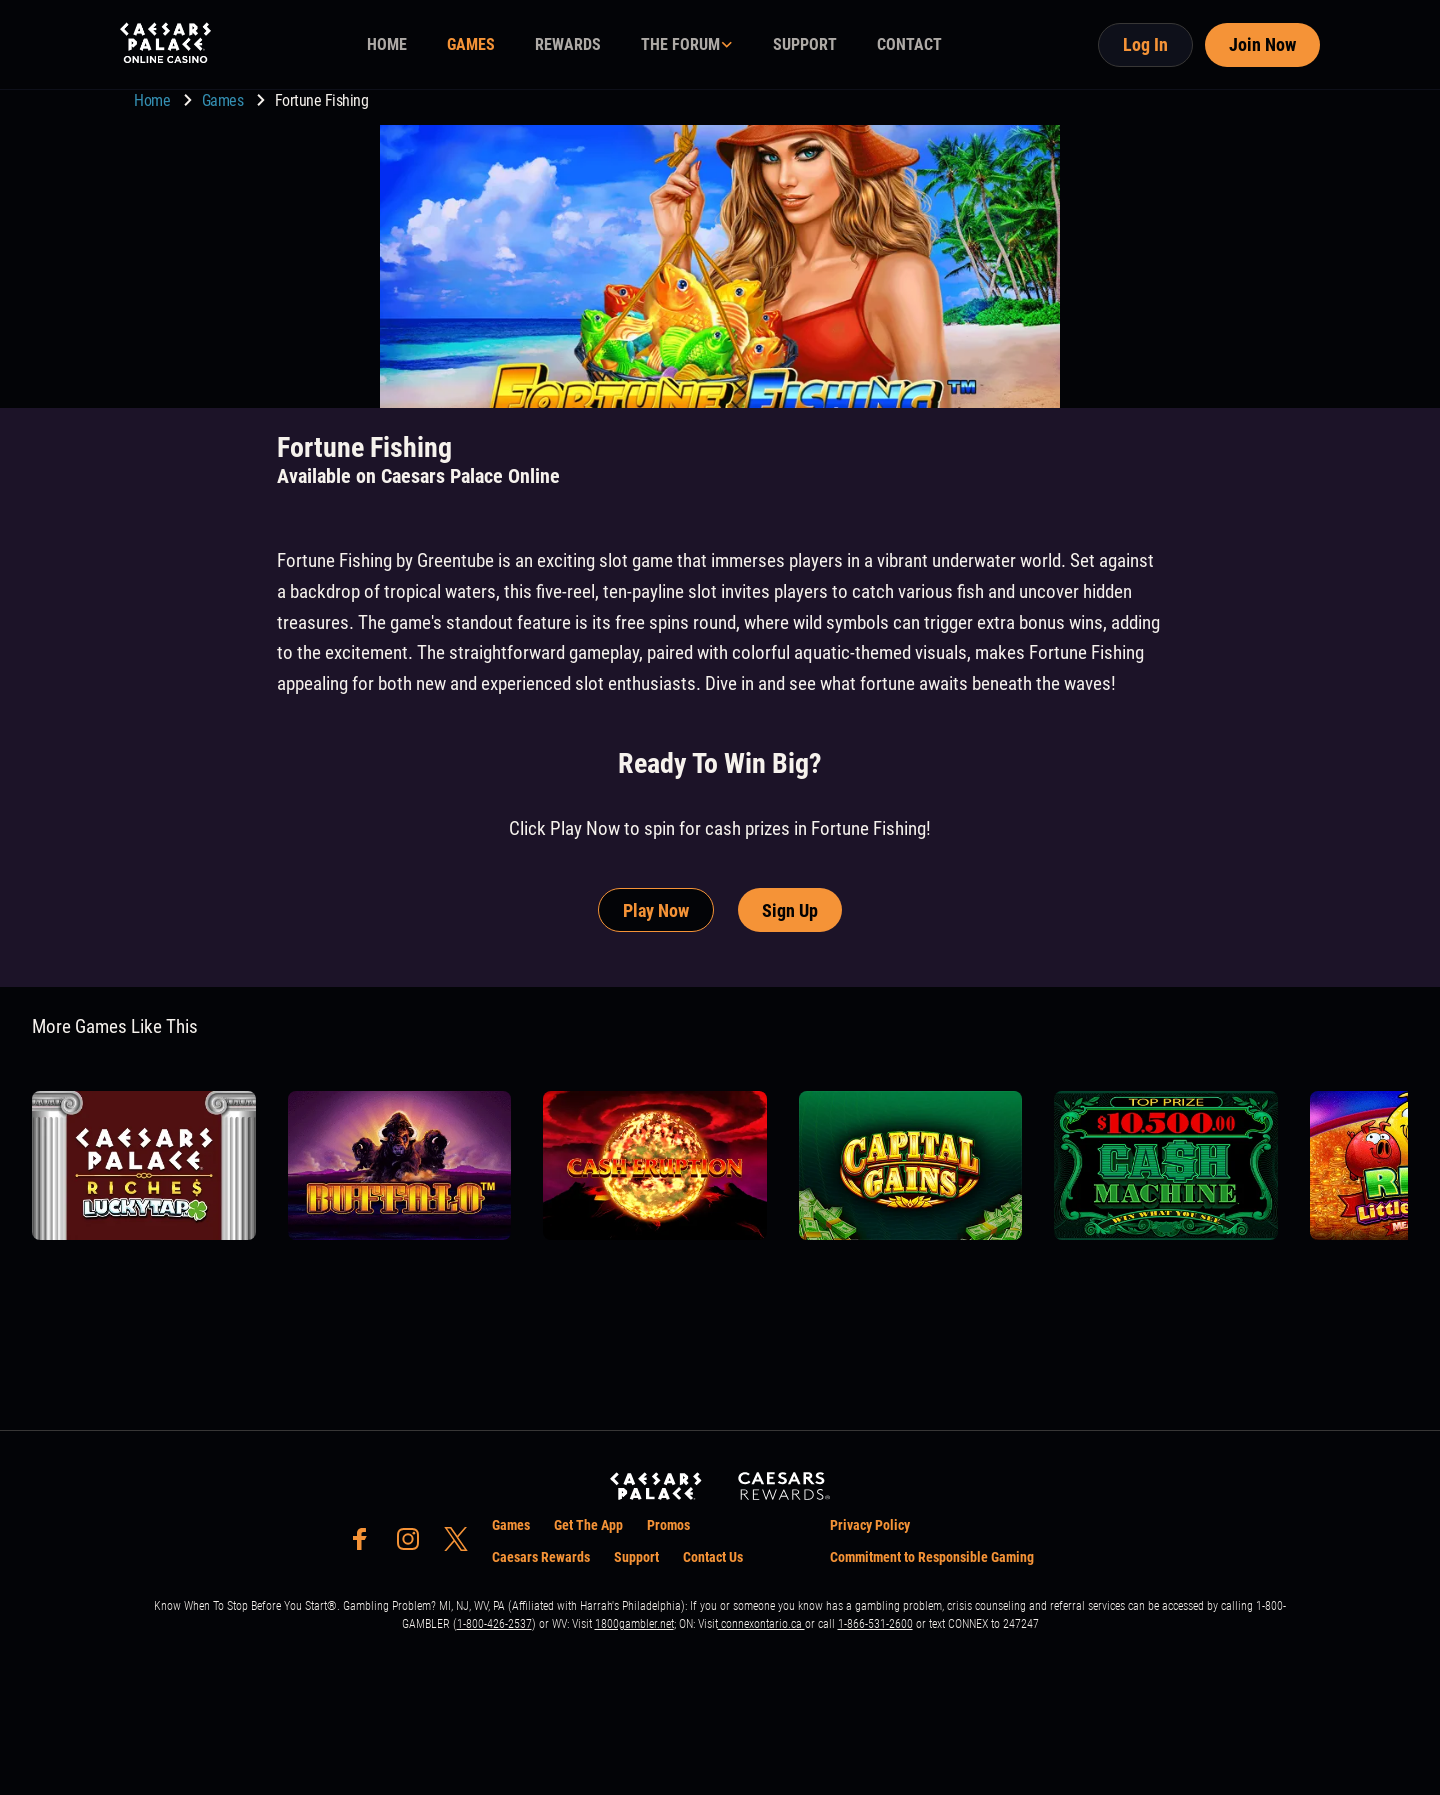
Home (154, 100)
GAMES (471, 44)
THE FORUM (680, 44)
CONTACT (909, 44)
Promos (668, 1525)
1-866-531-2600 (875, 1624)
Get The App (588, 1525)
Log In (1145, 44)
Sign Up (790, 910)
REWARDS (568, 44)
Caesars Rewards (541, 1557)
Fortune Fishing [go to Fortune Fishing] (322, 100)
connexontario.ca (761, 1624)
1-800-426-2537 (494, 1624)
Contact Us (713, 1557)
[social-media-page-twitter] (462, 1544)
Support (636, 1557)
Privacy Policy (870, 1525)
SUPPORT (805, 44)
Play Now (656, 910)
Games (224, 100)
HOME (387, 44)
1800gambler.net (634, 1624)
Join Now (1262, 44)
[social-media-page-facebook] (366, 1544)
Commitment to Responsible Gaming (932, 1557)
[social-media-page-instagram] (414, 1544)
